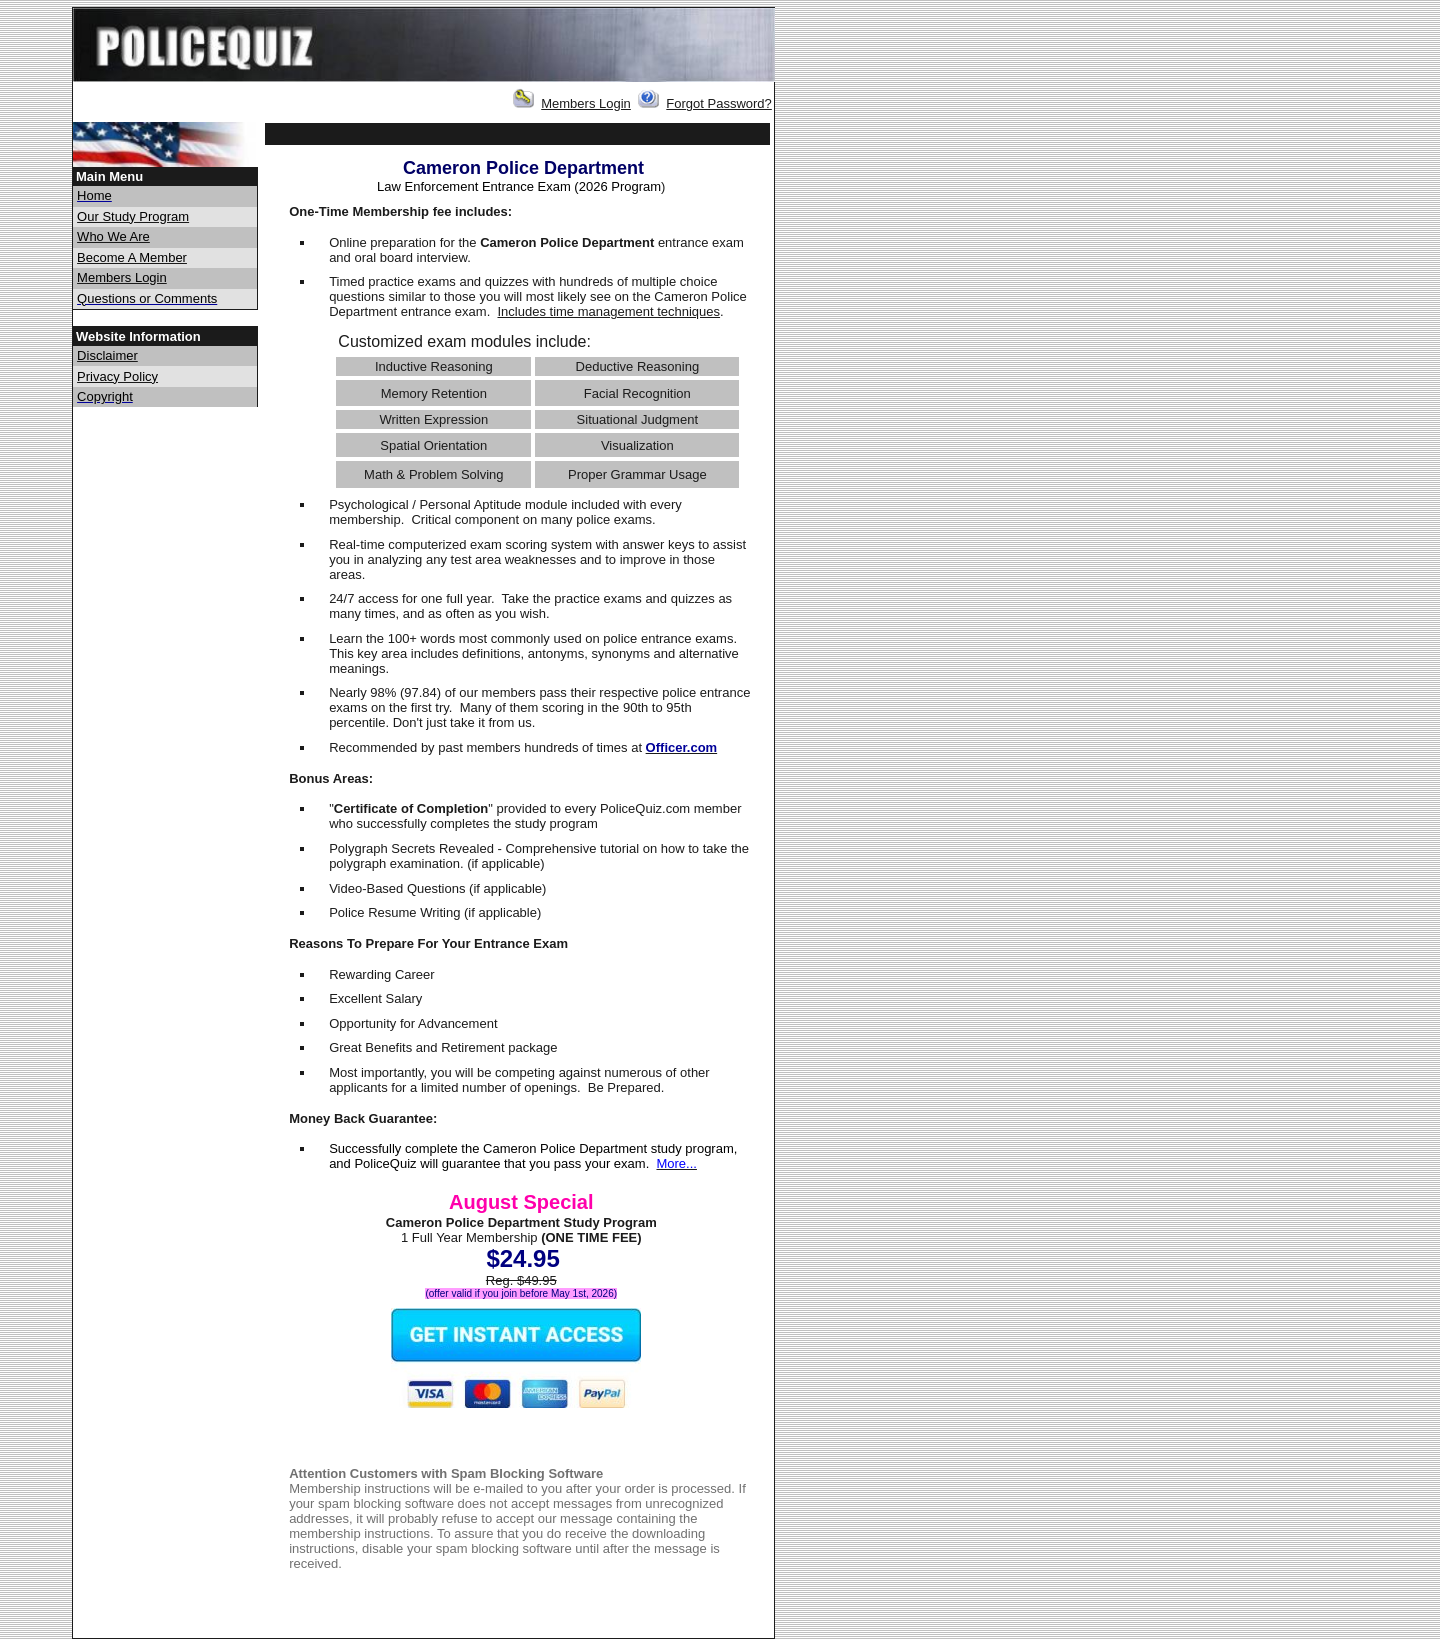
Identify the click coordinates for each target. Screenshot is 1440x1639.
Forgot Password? (719, 103)
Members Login (586, 103)
